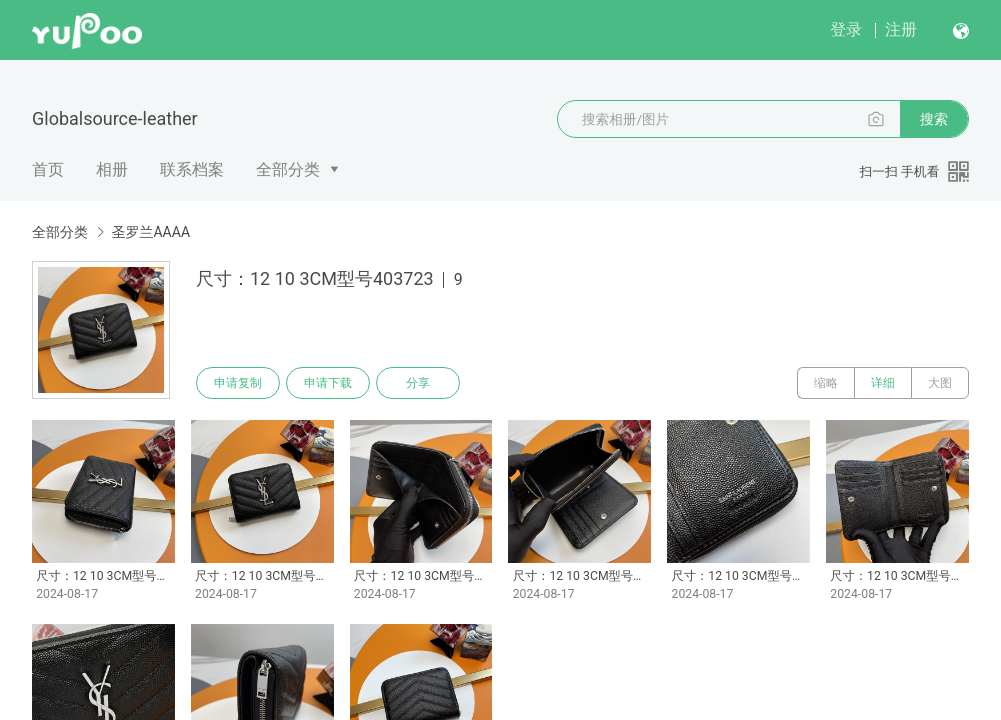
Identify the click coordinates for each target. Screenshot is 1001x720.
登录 (846, 29)
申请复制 (238, 383)
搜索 (934, 119)
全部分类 (288, 169)
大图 (940, 383)
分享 (418, 383)
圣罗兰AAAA (150, 232)
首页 (48, 169)
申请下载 (328, 383)
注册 (901, 29)
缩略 (826, 383)
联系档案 (192, 169)
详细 (883, 383)
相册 (112, 169)
